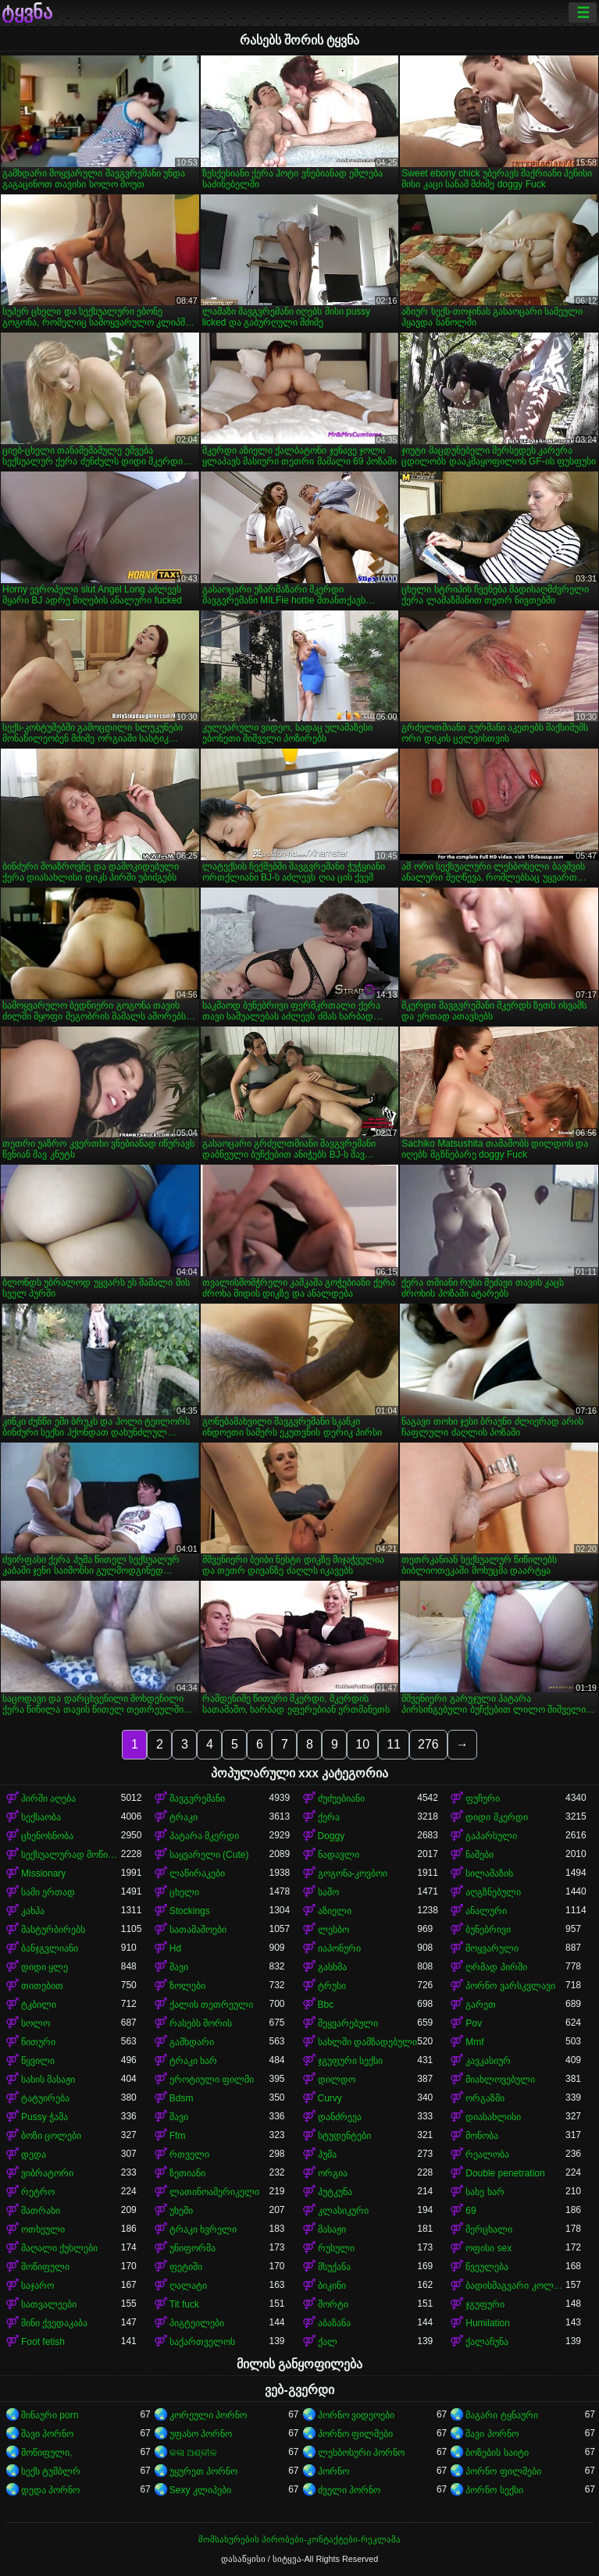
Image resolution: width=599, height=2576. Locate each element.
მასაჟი (332, 2229)
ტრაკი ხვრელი (203, 2229)
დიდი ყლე (44, 1967)
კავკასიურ (488, 2060)
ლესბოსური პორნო (361, 2452)
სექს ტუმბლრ (50, 2471)
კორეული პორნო (208, 2415)
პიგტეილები (196, 2323)
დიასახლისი (493, 2117)
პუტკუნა (335, 2191)
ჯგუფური (485, 2304)
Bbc (326, 2004)
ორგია (333, 2173)
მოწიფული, (46, 2452)
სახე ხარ (484, 2191)
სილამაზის (489, 1873)
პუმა (327, 2154)
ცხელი (184, 1892)
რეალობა (487, 2154)
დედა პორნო (50, 2490)
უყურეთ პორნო (203, 2471)
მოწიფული (45, 2266)
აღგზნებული (493, 1892)
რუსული (336, 2248)
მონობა (481, 2135)
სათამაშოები (197, 1929)
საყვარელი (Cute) (209, 1854)
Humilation (487, 2323)
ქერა (329, 1817)
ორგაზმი (485, 2098)
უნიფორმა (192, 2248)
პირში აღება (48, 1798)
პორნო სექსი (493, 2490)
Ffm (177, 2135)
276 (428, 1744)
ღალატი (188, 2285)
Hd (175, 1948)
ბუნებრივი (488, 1929)
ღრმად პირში (495, 1967)
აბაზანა (334, 2323)
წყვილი (38, 2060)
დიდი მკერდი (496, 1817)
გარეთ (480, 2004)
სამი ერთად (48, 1892)
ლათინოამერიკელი (214, 2191)
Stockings (189, 1910)
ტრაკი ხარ (193, 2060)
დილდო (336, 2079)
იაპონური (339, 1948)
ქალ (327, 2341)
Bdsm (181, 2098)
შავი (178, 1967)
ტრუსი (332, 1985)
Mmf (474, 2042)
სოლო (35, 2023)
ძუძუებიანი (341, 1798)
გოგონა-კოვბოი (353, 1873)
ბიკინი (332, 2285)
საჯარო (37, 2285)
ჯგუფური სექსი (350, 2060)
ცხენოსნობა (47, 1836)
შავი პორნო (47, 2433)
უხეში (181, 2210)
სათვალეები (49, 2304)
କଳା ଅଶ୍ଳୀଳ (193, 2452)
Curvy (330, 2098)
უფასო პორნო (200, 2433)
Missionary (43, 1873)
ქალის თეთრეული (211, 2004)
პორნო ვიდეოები (356, 2415)
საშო (328, 1892)
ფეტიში (185, 2266)
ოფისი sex (488, 2248)
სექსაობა (41, 1817)
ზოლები (187, 1985)
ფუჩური (482, 1798)
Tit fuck (184, 2304)
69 (470, 2210)
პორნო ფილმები (355, 2433)
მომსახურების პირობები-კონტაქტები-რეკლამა (299, 2539)
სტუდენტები (344, 2135)
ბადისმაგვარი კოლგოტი (515, 2285)
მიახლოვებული (500, 2079)
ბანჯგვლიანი (49, 1948)
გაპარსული (491, 1836)
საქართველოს (202, 2341)
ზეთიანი (187, 2173)
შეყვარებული (348, 2023)
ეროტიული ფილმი (211, 2079)
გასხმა (332, 1967)
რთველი (189, 2154)
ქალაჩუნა (486, 2341)
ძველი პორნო (349, 2490)
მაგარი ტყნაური (501, 2415)
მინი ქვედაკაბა (54, 2323)
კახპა (33, 1910)
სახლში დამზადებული (367, 2042)
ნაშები (479, 1854)
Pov (473, 2023)
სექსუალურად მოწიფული (71, 1854)
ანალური (486, 1910)
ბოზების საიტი (496, 2452)
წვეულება (486, 2266)
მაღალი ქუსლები (59, 2248)
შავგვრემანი (197, 1798)
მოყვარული (492, 1948)
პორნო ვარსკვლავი (509, 1985)
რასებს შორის (200, 2023)
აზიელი (334, 1910)
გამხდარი (191, 2042)
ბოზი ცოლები (51, 2135)
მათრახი (40, 2210)
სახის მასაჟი (48, 2079)
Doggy (331, 1836)
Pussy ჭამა (44, 2117)
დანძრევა (340, 2117)
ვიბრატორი (47, 2173)
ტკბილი (38, 2004)
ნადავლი (338, 1854)
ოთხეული (43, 2229)
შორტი (333, 2304)
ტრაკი (183, 1817)
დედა (33, 2154)
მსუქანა (334, 2266)
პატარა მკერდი (204, 1836)
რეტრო (38, 2191)
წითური (38, 2042)
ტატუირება (45, 2098)
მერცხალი (488, 2229)
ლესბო (333, 1929)
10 (362, 1744)
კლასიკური (343, 2210)
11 (394, 1744)
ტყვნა (27, 12)
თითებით (42, 1985)
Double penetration (504, 2173)
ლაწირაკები (197, 1873)
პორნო (333, 2471)
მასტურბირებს (53, 1929)
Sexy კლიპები (200, 2490)
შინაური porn (49, 2415)
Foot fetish (43, 2341)
